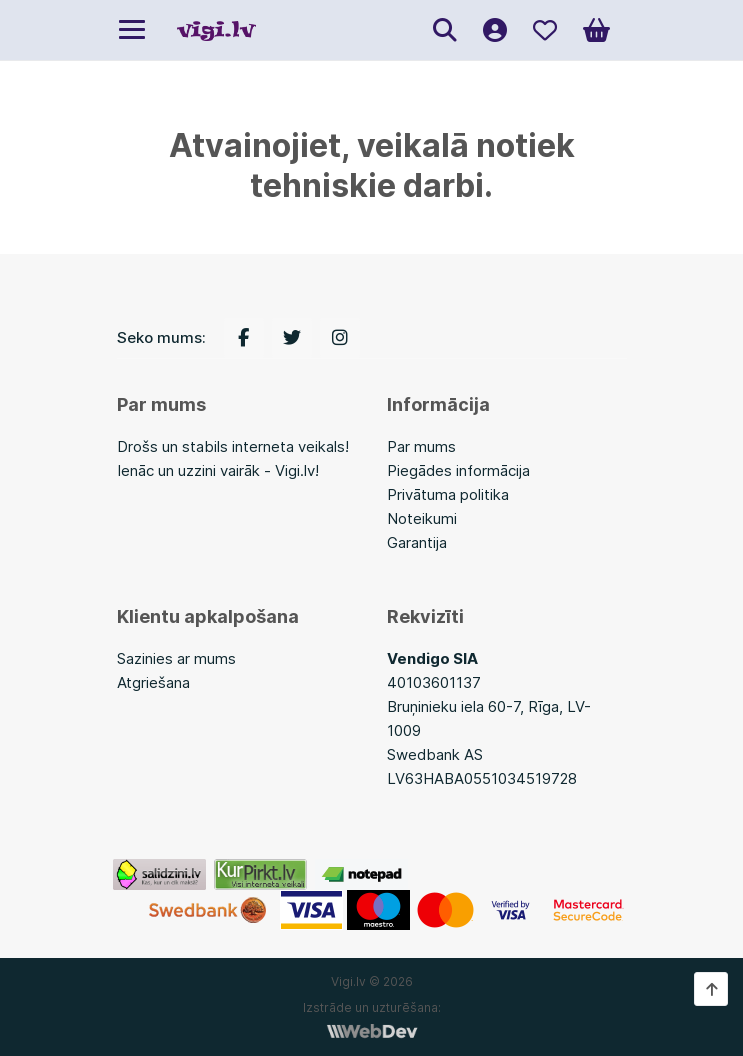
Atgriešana (153, 682)
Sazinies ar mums (176, 658)
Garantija (417, 542)
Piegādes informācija (458, 470)
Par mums (421, 446)
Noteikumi (422, 518)
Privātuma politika (448, 494)
